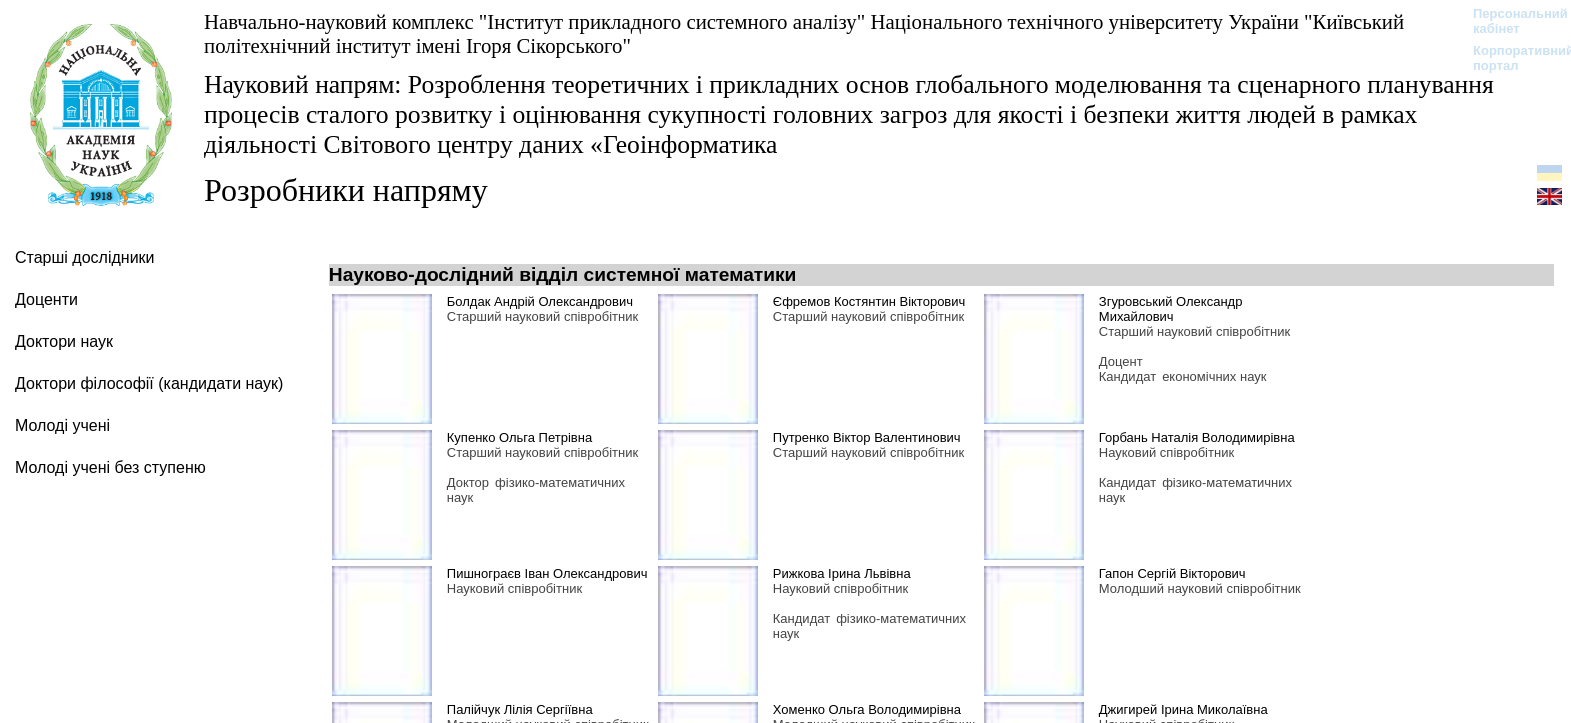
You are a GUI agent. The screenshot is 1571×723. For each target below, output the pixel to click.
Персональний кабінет (1510, 21)
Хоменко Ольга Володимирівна (867, 709)
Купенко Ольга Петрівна (519, 437)
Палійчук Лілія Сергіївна (520, 709)
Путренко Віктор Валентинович (867, 437)
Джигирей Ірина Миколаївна (1183, 709)
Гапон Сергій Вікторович (1172, 573)
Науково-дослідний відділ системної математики (563, 274)
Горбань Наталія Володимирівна (1197, 437)
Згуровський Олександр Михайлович (1171, 309)
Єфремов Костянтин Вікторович (869, 301)
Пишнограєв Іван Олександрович (547, 573)
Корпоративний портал (1510, 58)
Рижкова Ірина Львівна (842, 573)
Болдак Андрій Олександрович (540, 301)
